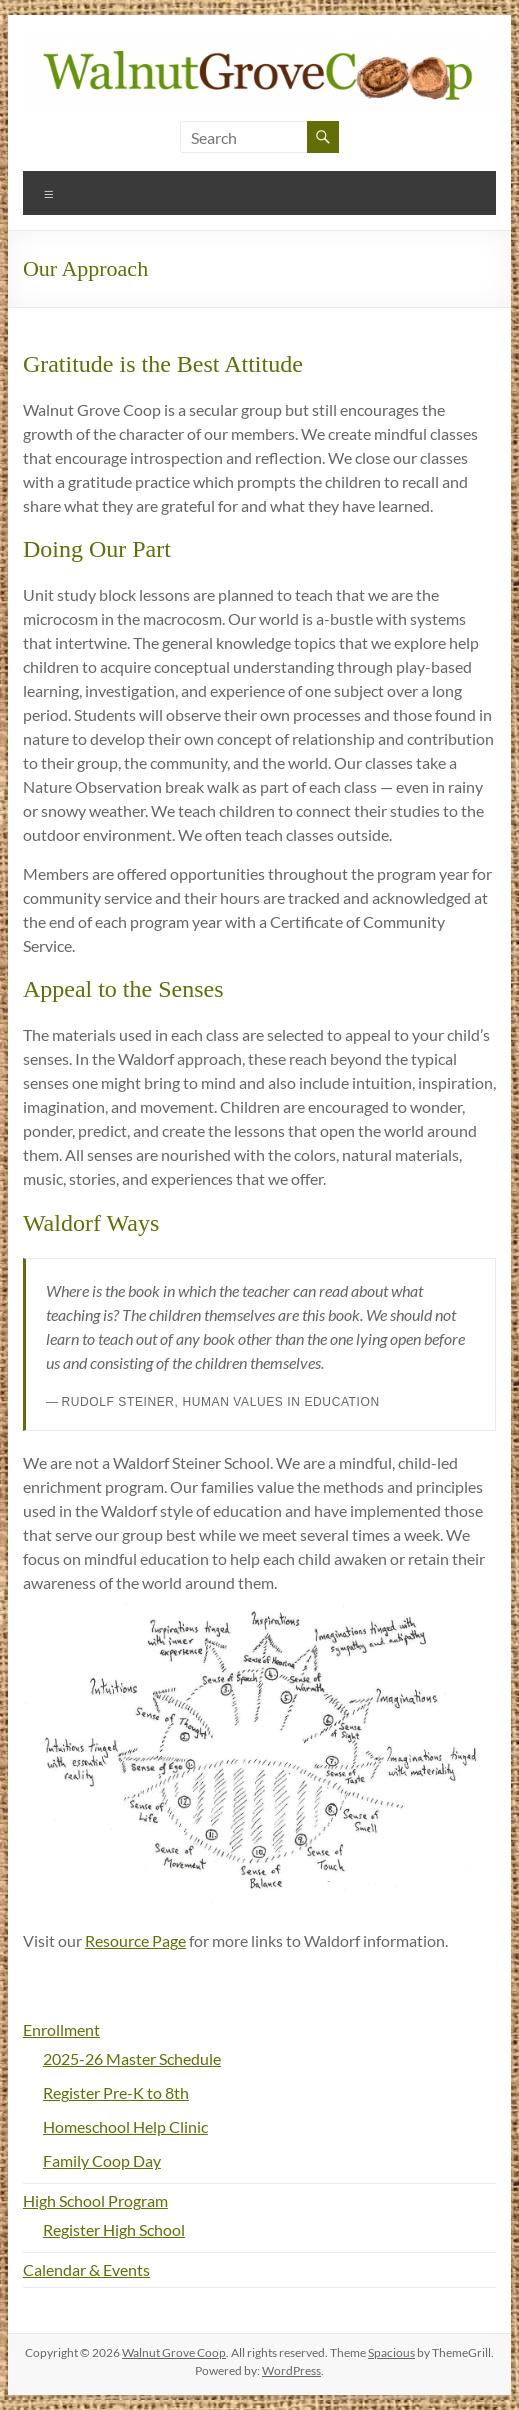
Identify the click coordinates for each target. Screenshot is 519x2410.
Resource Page (135, 1940)
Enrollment (61, 2029)
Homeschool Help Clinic (125, 2126)
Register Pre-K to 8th (116, 2092)
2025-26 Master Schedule (132, 2058)
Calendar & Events (86, 2269)
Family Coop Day (102, 2160)
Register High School (114, 2229)
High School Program (95, 2200)
